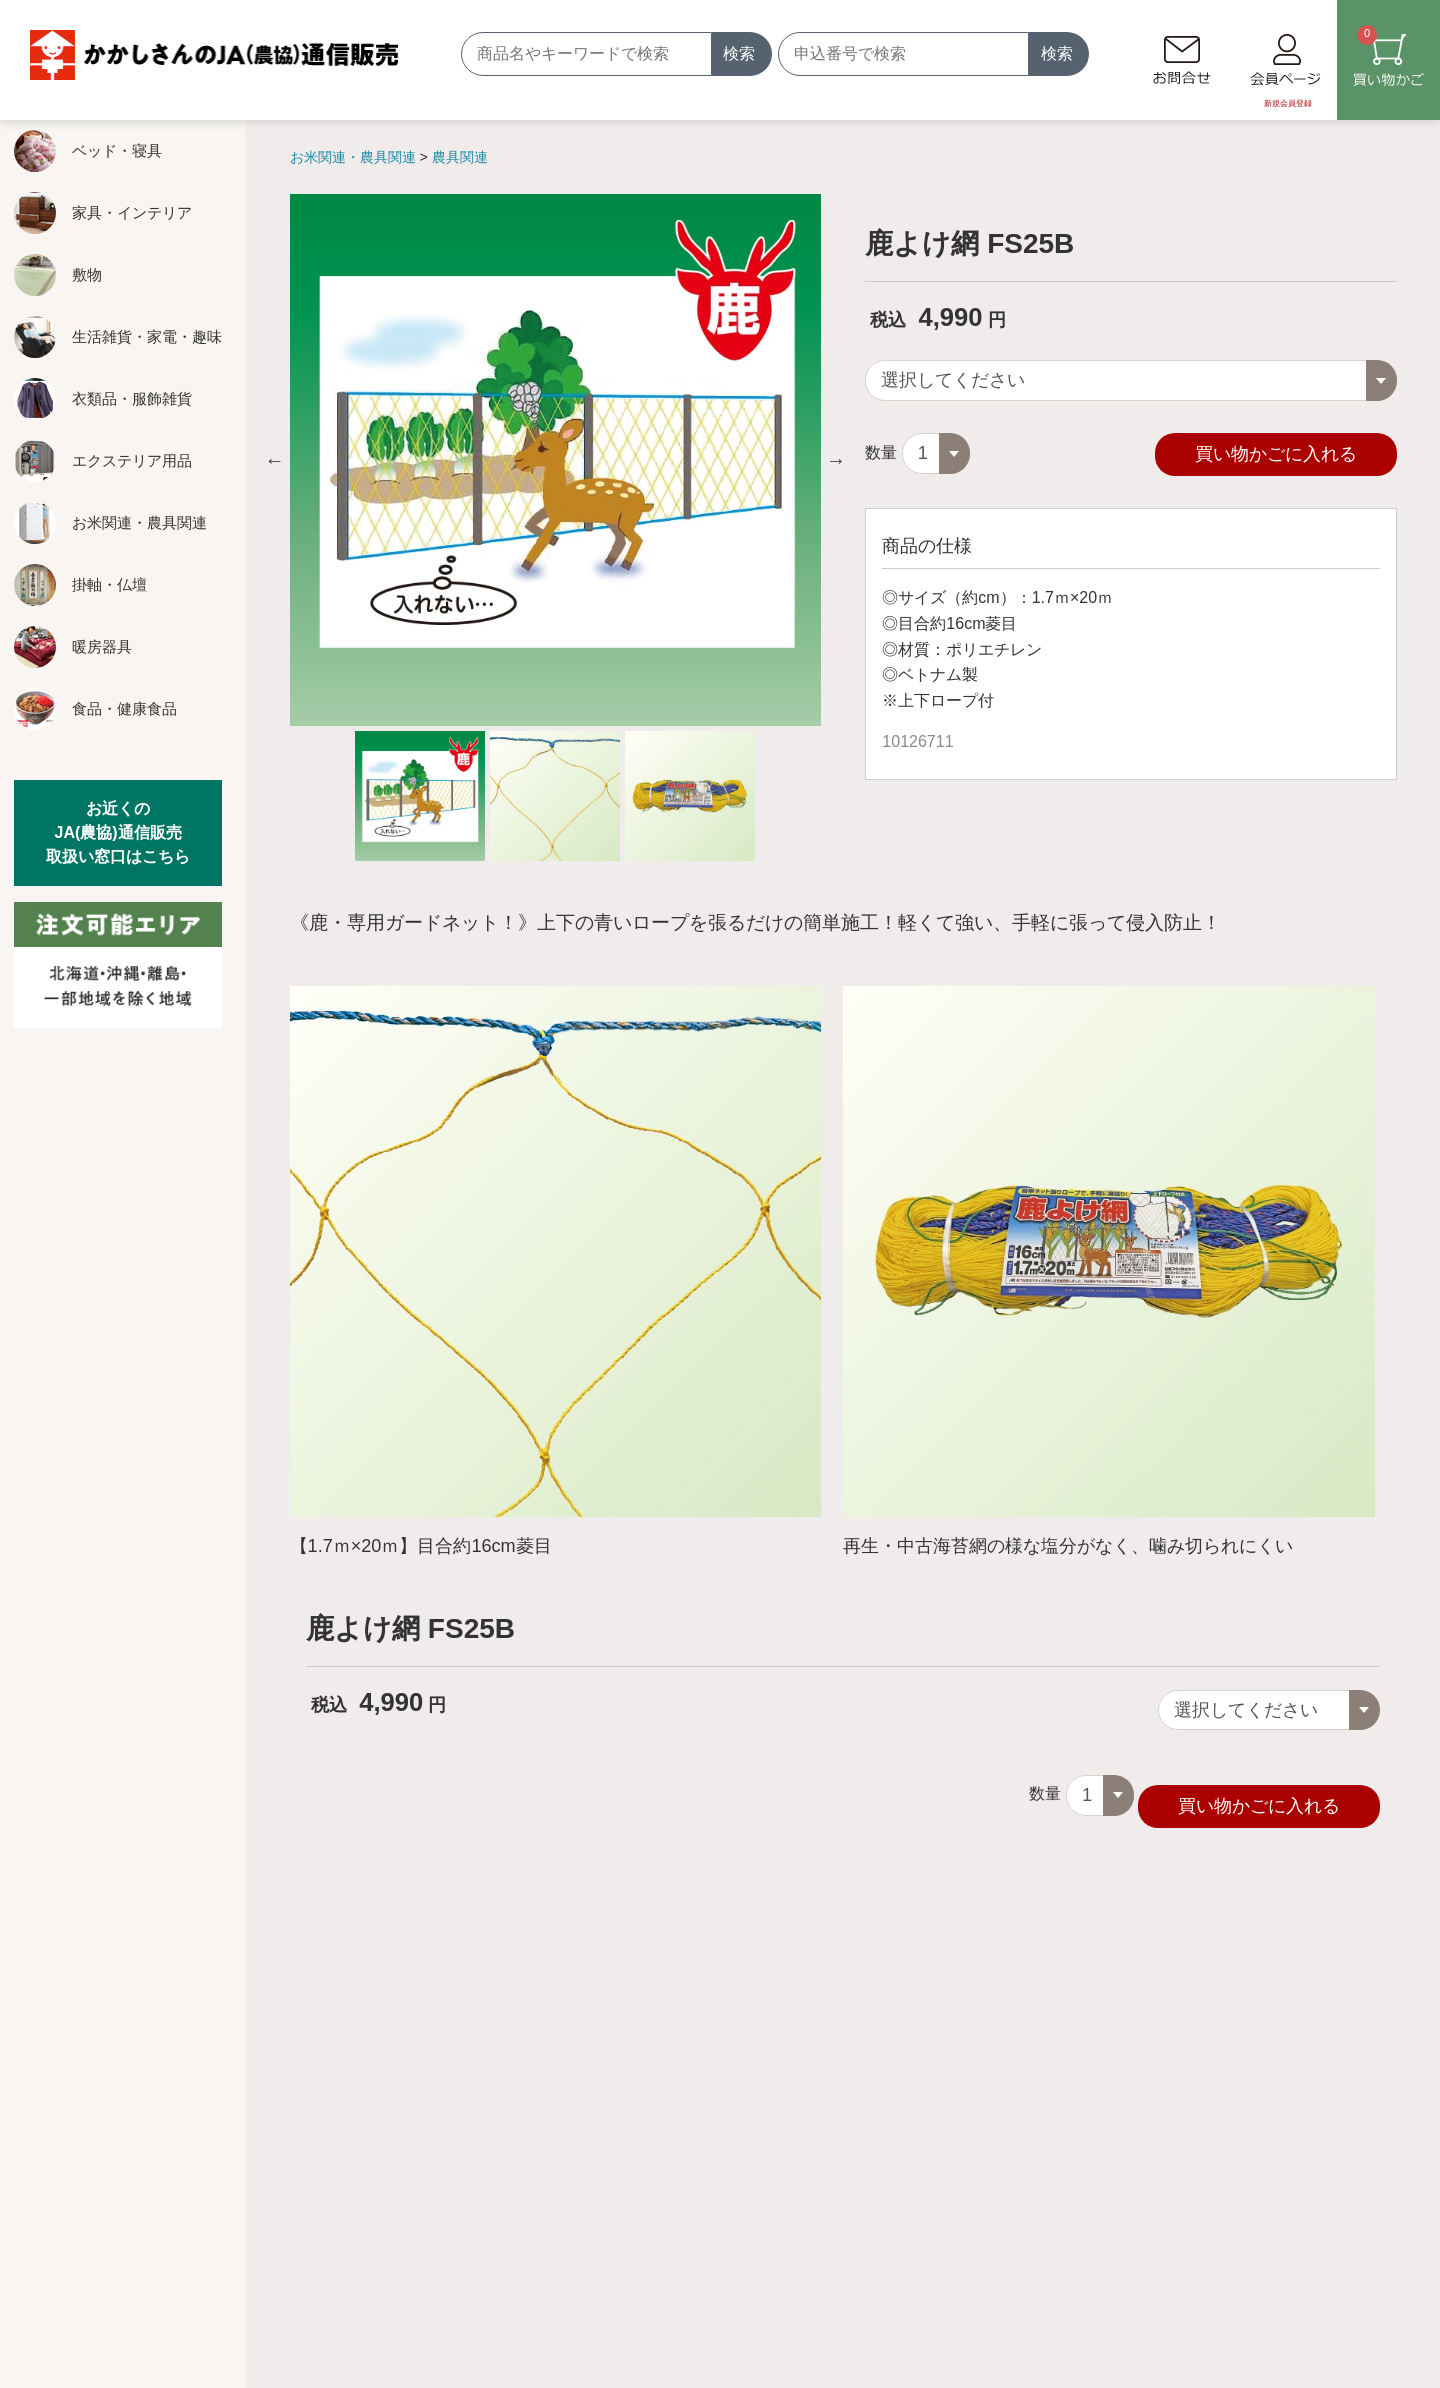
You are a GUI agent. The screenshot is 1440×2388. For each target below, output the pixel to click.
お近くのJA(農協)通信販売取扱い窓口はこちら (118, 832)
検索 (739, 53)
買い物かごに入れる (1276, 450)
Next (836, 460)
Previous (275, 460)
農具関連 (460, 157)
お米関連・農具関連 (355, 157)
